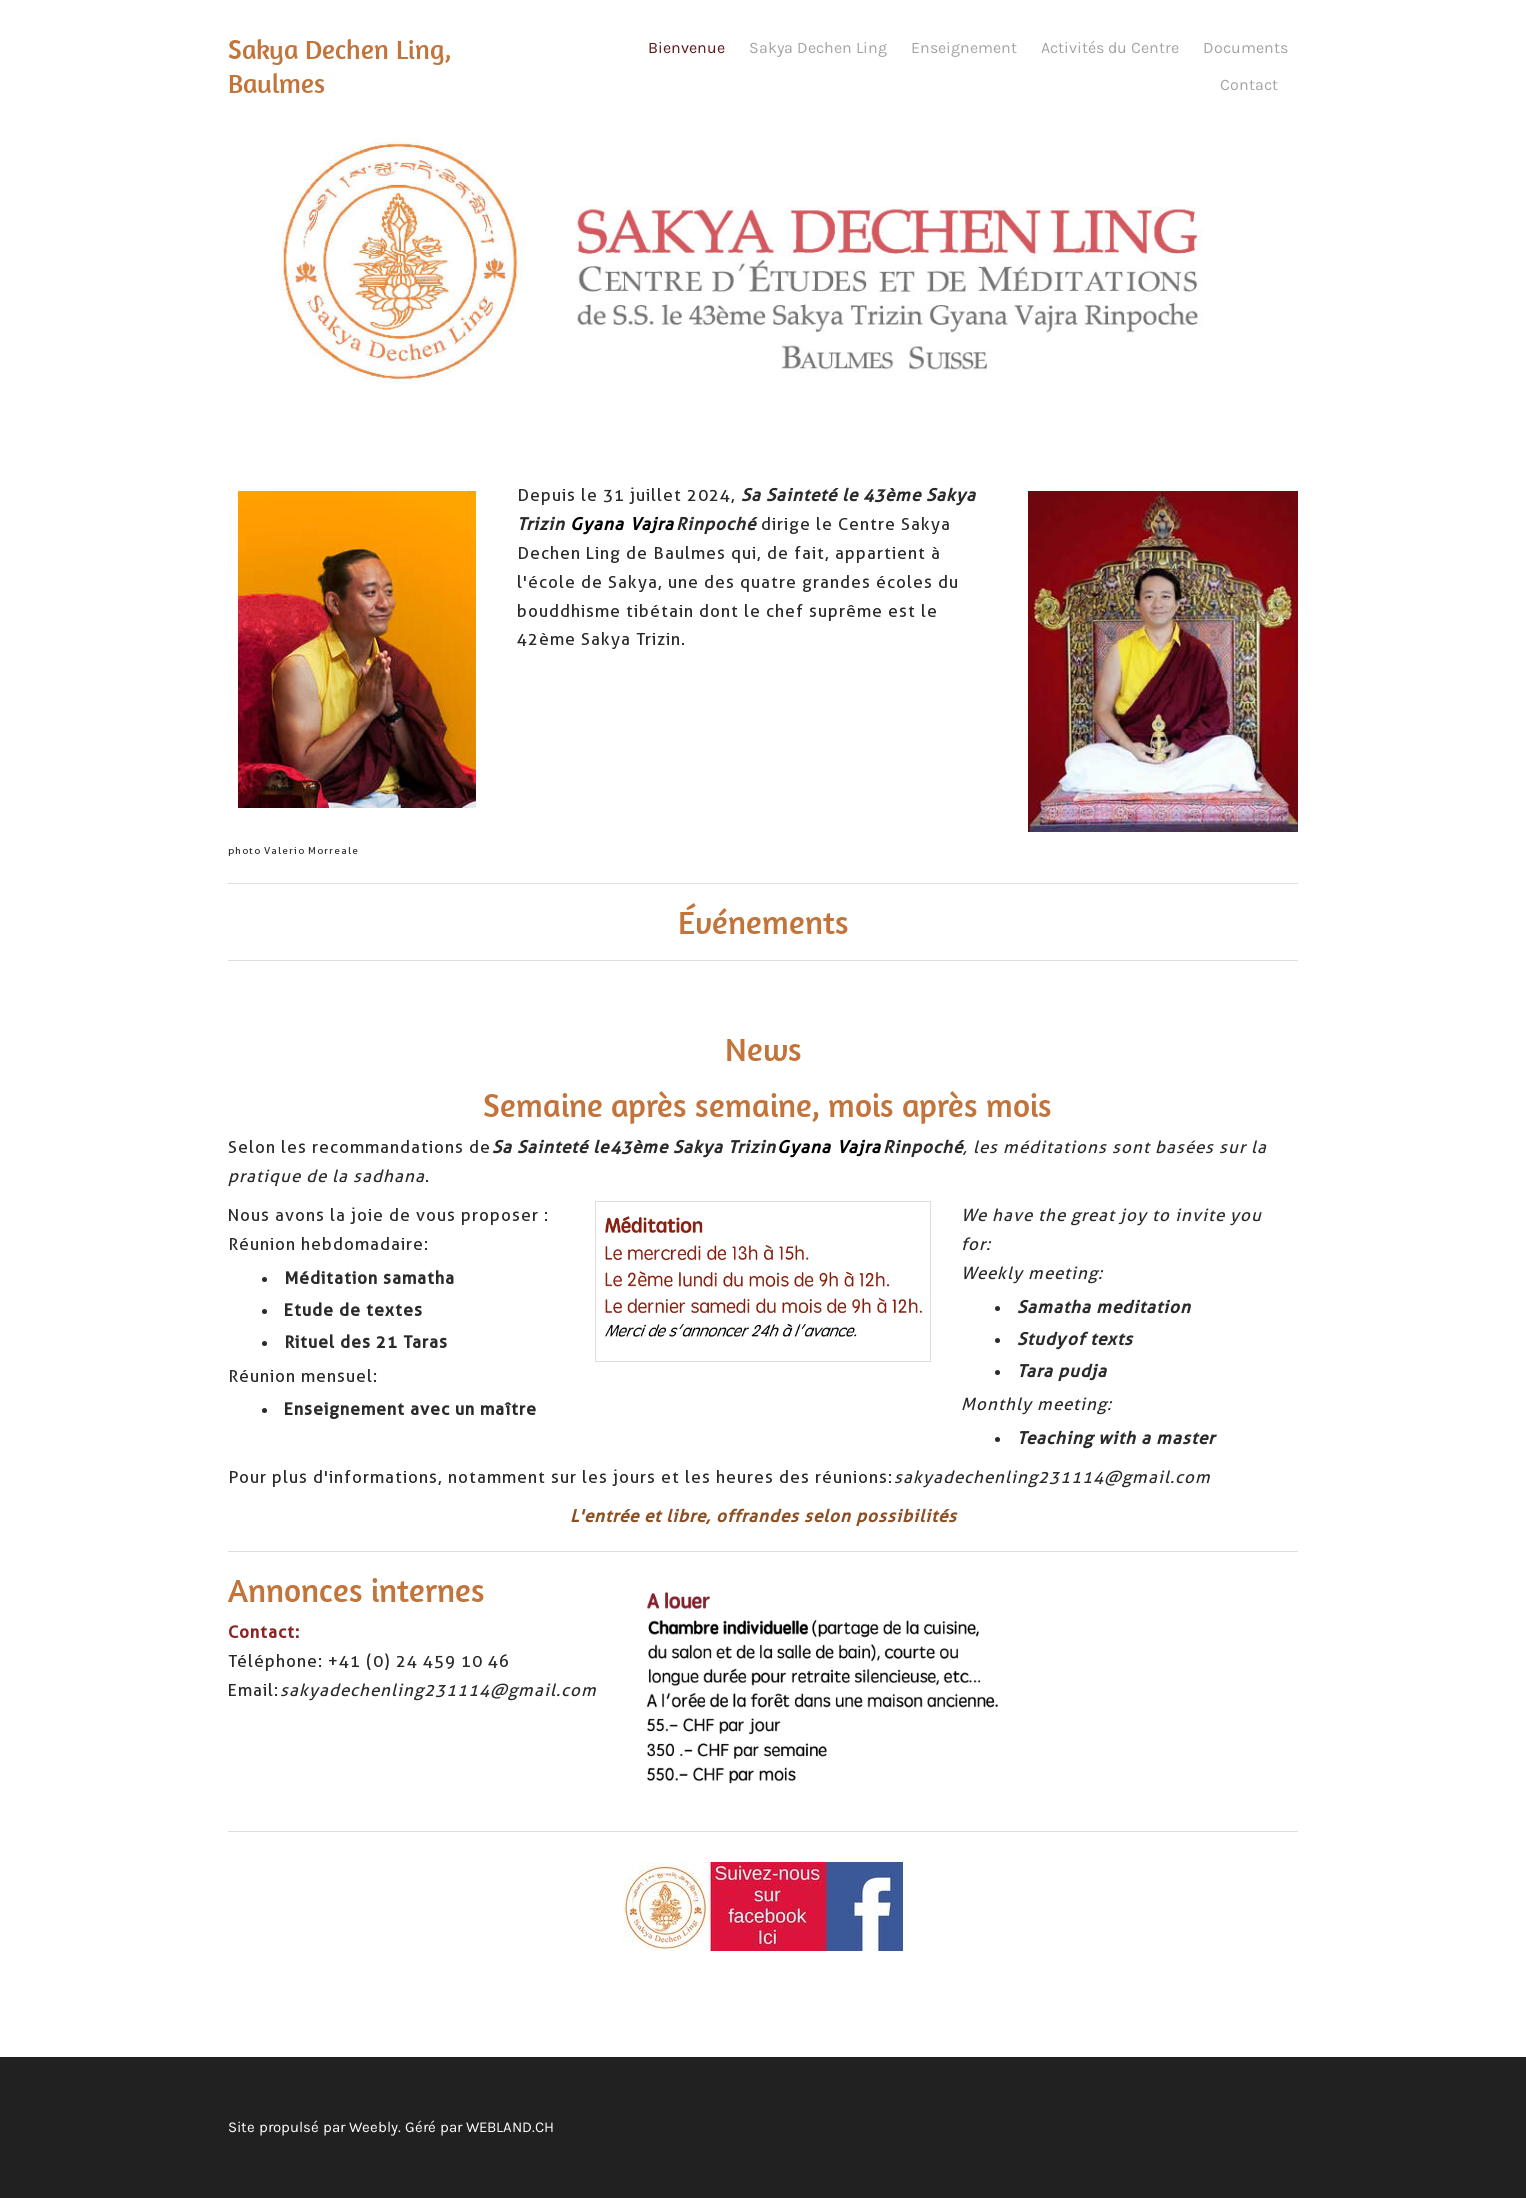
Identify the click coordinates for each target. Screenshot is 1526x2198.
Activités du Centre (1110, 47)
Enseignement (964, 47)
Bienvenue (686, 47)
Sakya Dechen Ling (818, 47)
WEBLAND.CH (510, 2127)
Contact (1249, 84)
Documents (1245, 47)
